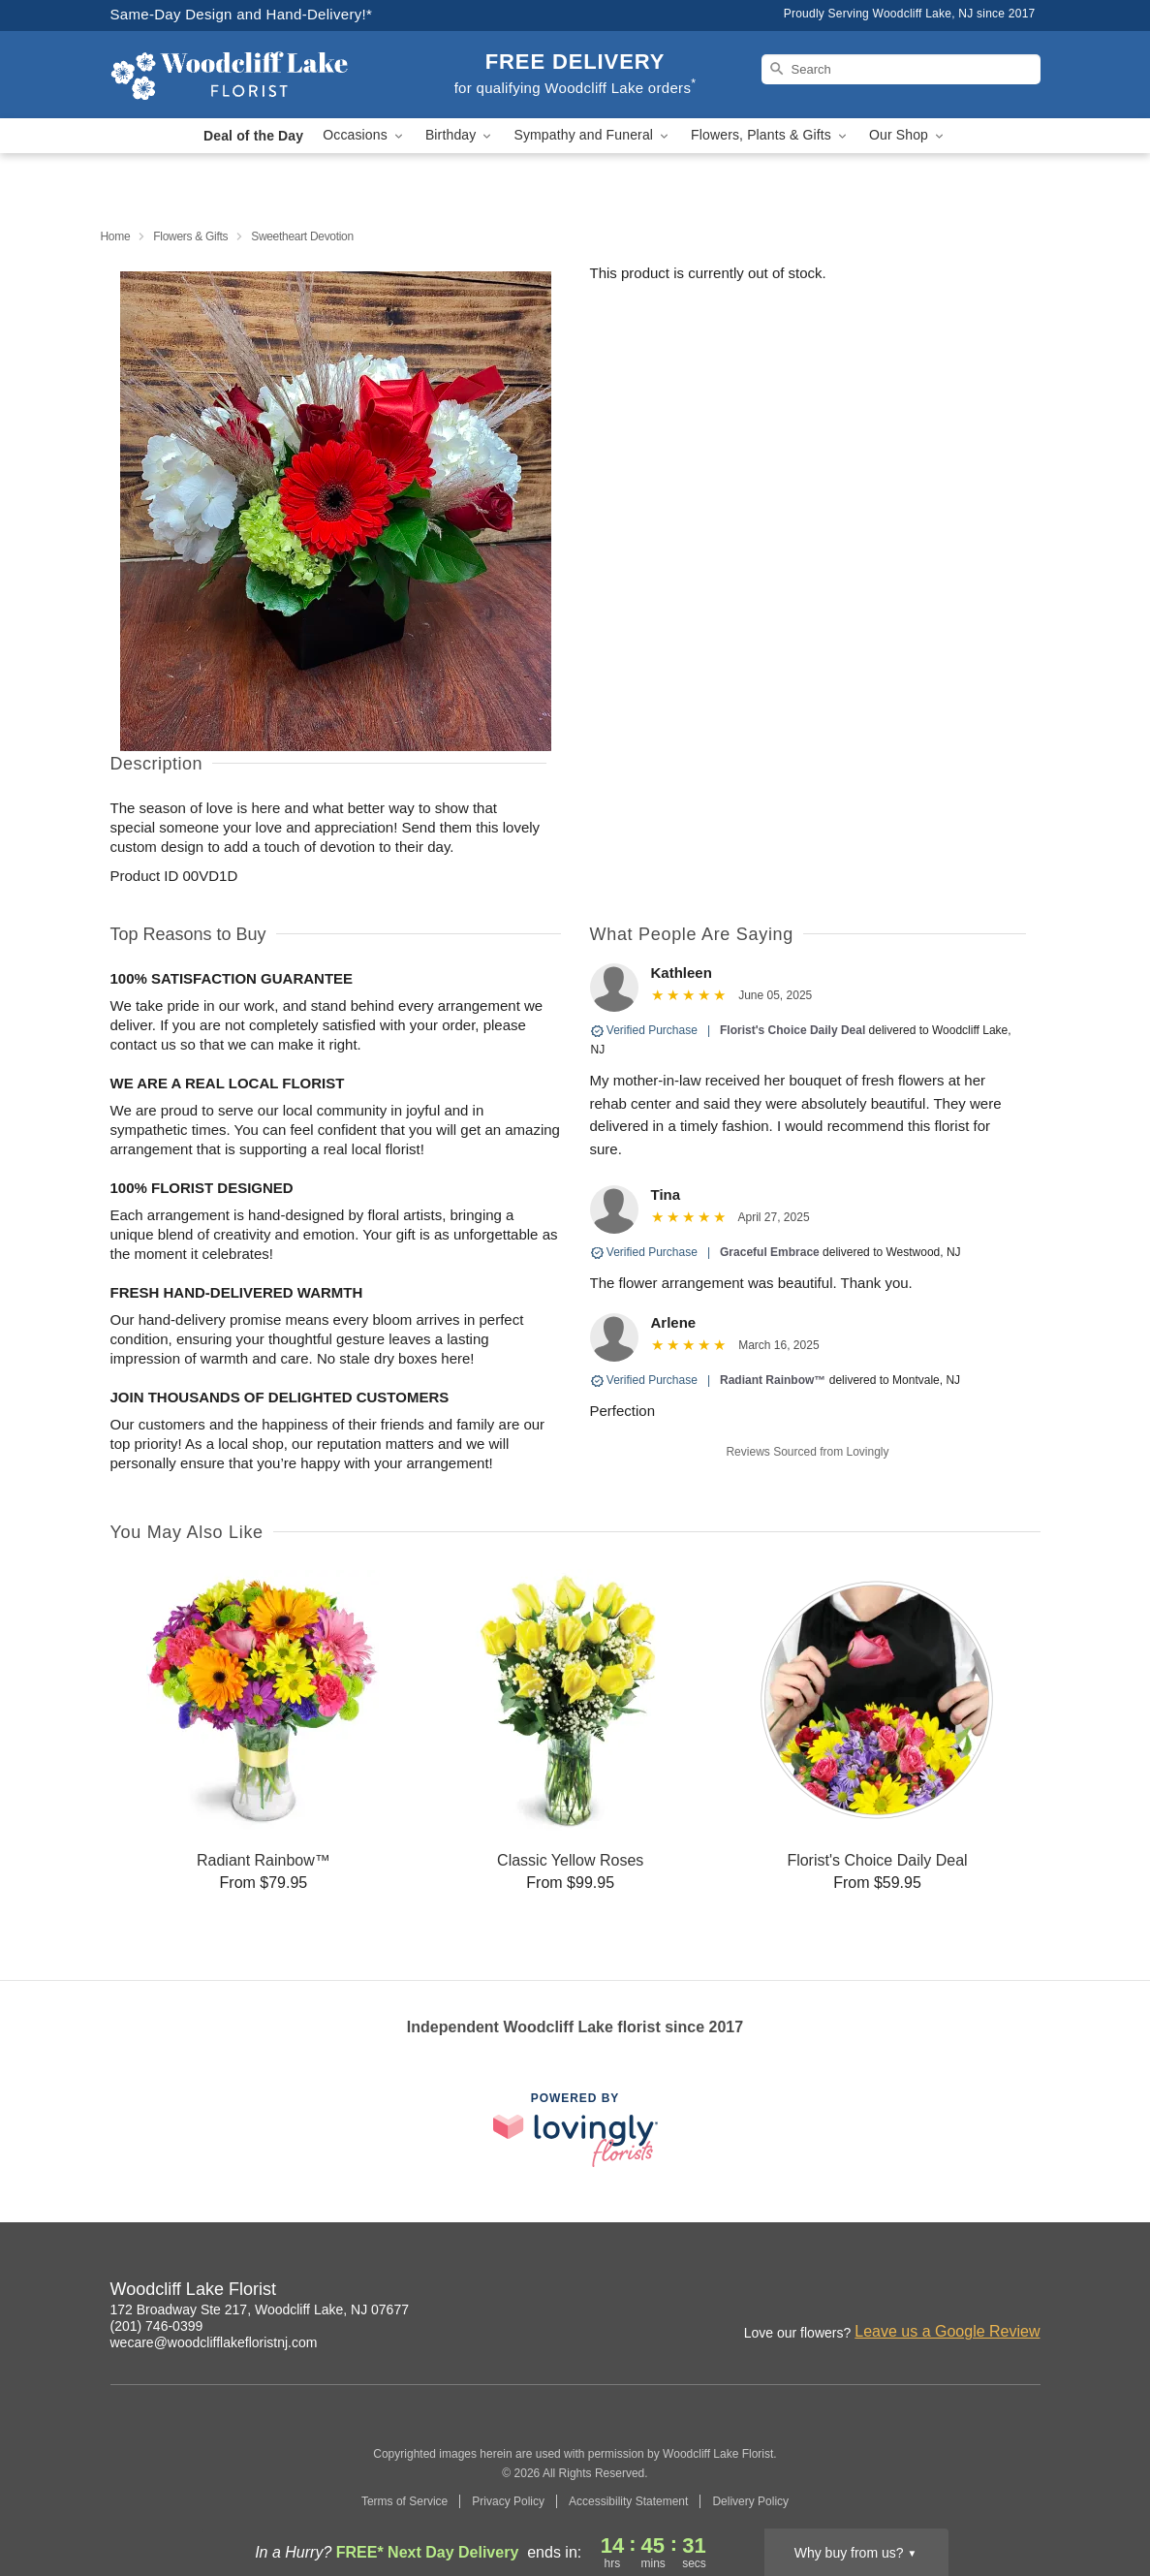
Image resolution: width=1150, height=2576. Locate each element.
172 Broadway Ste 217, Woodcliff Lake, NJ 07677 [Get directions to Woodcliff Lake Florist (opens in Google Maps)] (259, 2309)
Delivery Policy (750, 2501)
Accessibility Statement (628, 2501)
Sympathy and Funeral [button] (592, 135)
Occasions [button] (364, 135)
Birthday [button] (460, 135)
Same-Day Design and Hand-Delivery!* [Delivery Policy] (241, 14)
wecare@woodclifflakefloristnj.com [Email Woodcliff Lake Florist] (214, 2342)
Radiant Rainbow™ (772, 1380)
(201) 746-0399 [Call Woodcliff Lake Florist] (156, 2326)
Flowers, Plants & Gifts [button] (770, 135)
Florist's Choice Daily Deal (792, 1030)
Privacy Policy (508, 2501)
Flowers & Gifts (190, 236)
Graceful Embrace (770, 1252)
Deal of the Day (253, 135)
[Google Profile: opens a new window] (1027, 2292)
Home (116, 236)
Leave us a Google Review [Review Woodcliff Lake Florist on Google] (947, 2331)
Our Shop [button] (908, 135)
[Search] (901, 69)
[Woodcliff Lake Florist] (249, 74)
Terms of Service (404, 2501)
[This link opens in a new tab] (575, 2129)
